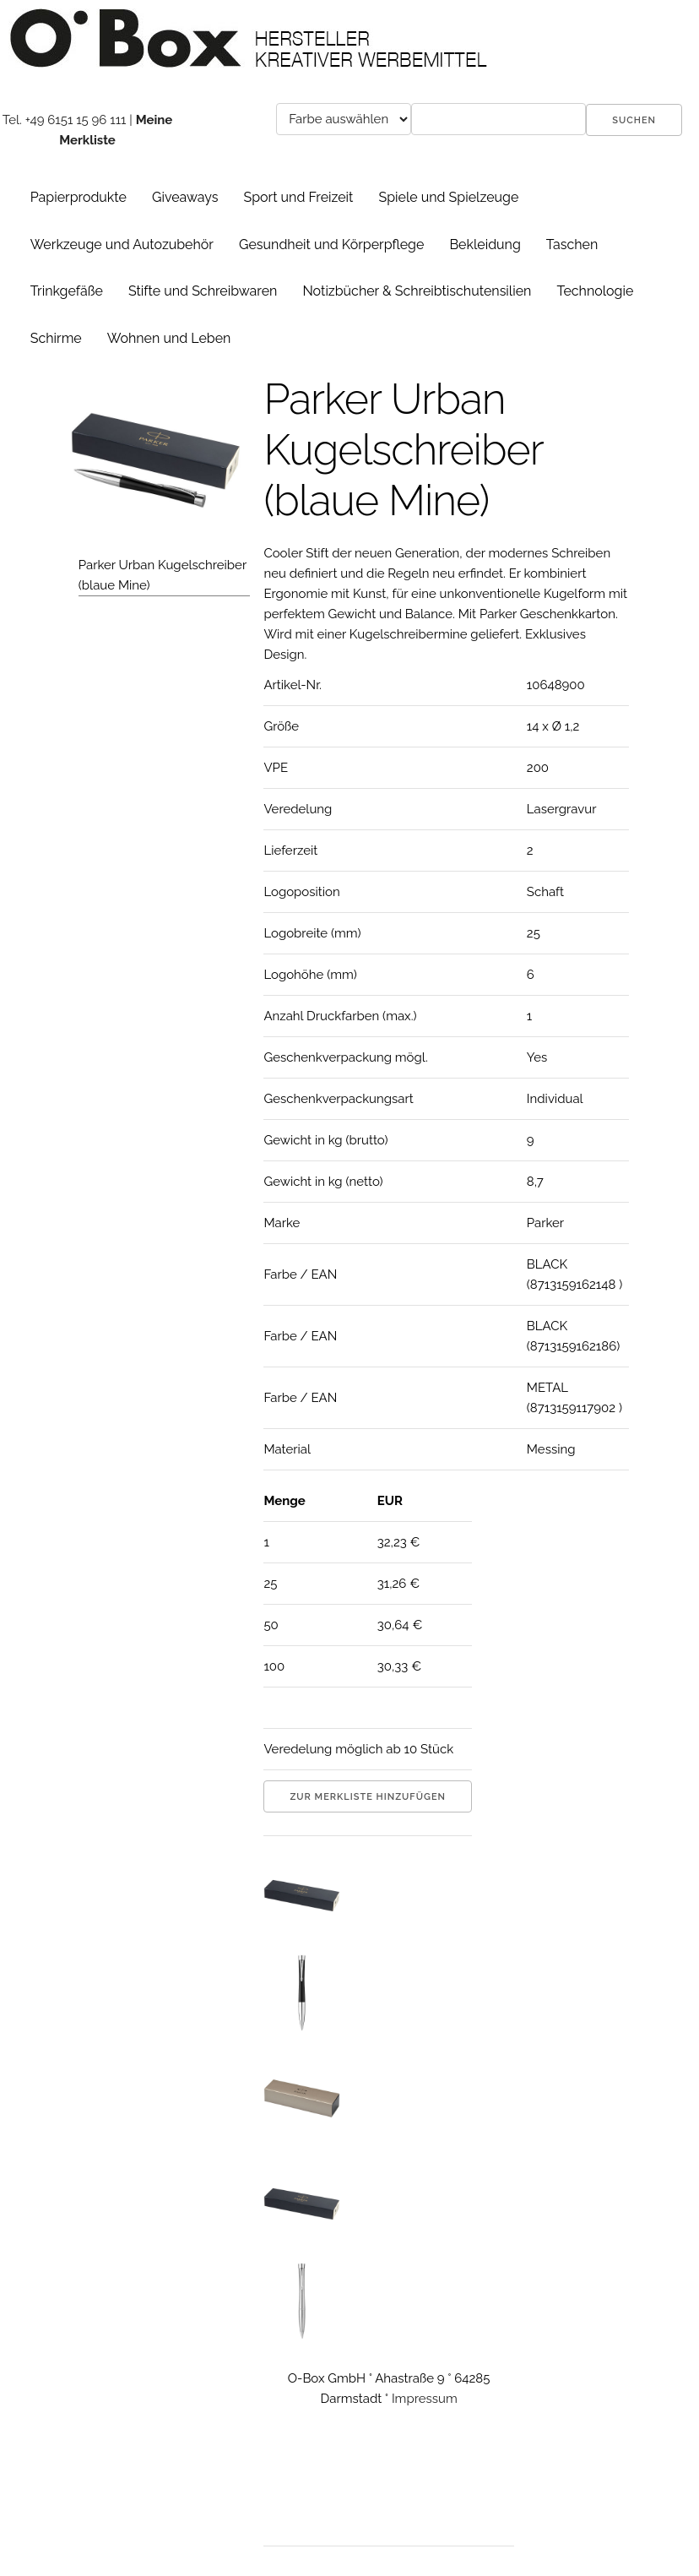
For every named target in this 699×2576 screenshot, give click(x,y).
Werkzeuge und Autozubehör (122, 244)
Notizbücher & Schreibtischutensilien (416, 291)
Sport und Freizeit (298, 197)
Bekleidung (484, 244)
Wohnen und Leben (169, 338)
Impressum (425, 2398)
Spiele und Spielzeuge (448, 197)
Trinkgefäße (66, 291)
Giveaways (185, 197)
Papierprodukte (78, 197)
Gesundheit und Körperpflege (331, 244)
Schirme (56, 338)
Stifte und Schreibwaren (203, 291)
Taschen (572, 244)
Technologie (594, 291)
